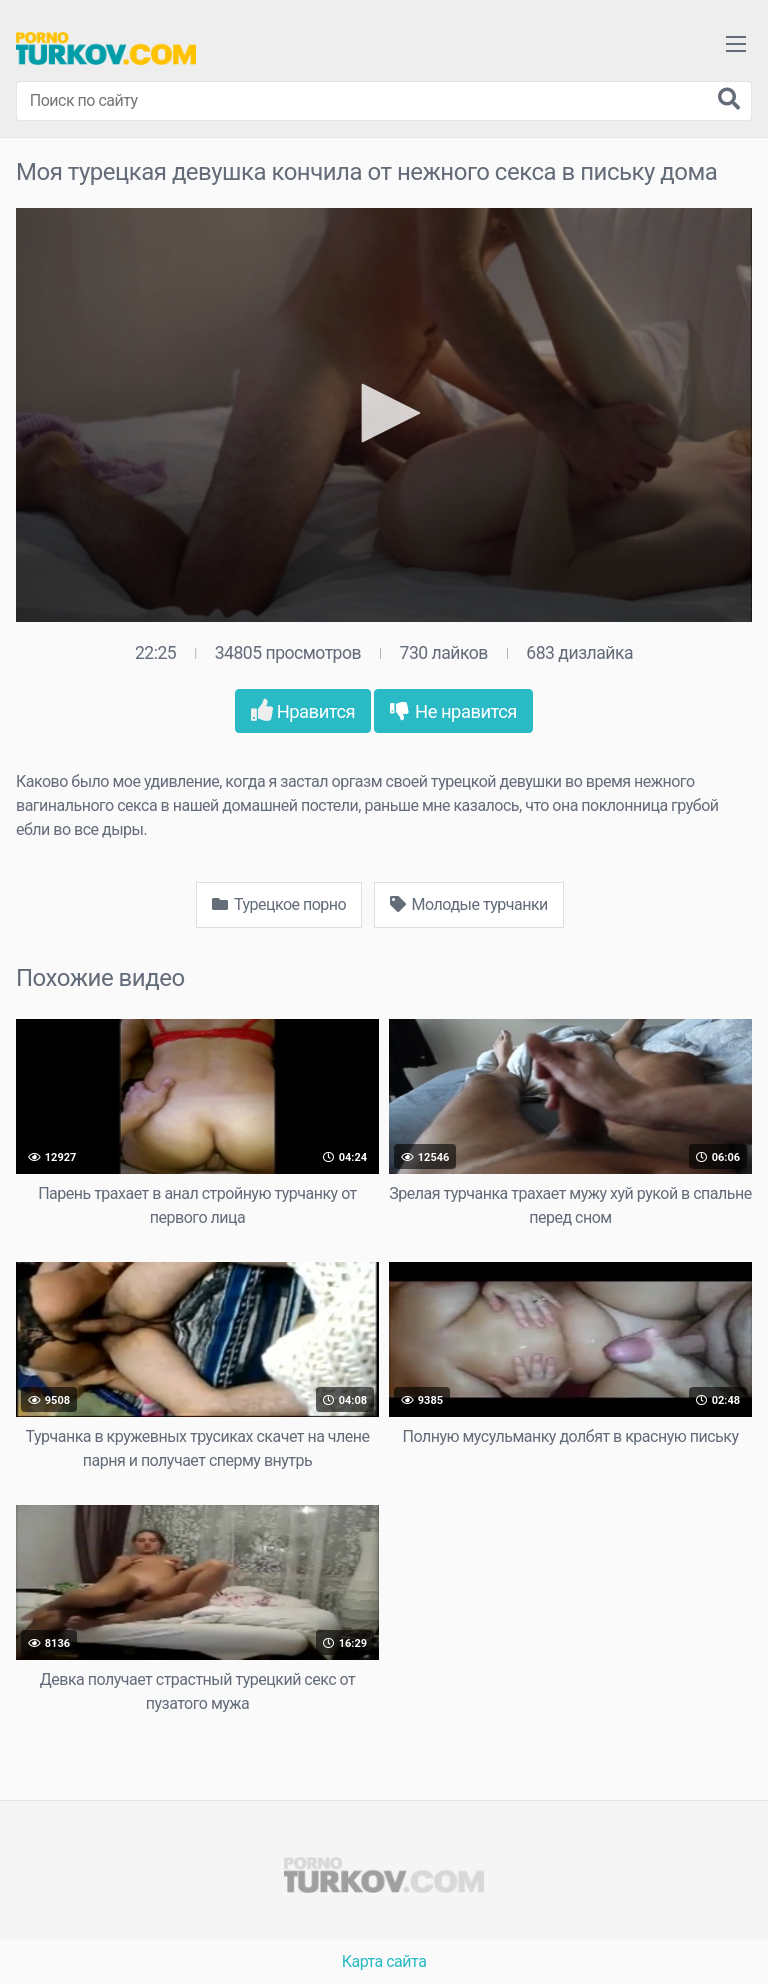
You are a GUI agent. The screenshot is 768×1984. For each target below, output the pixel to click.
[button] (384, 413)
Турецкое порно (279, 904)
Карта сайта (384, 1961)
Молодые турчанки (469, 904)
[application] (384, 415)
